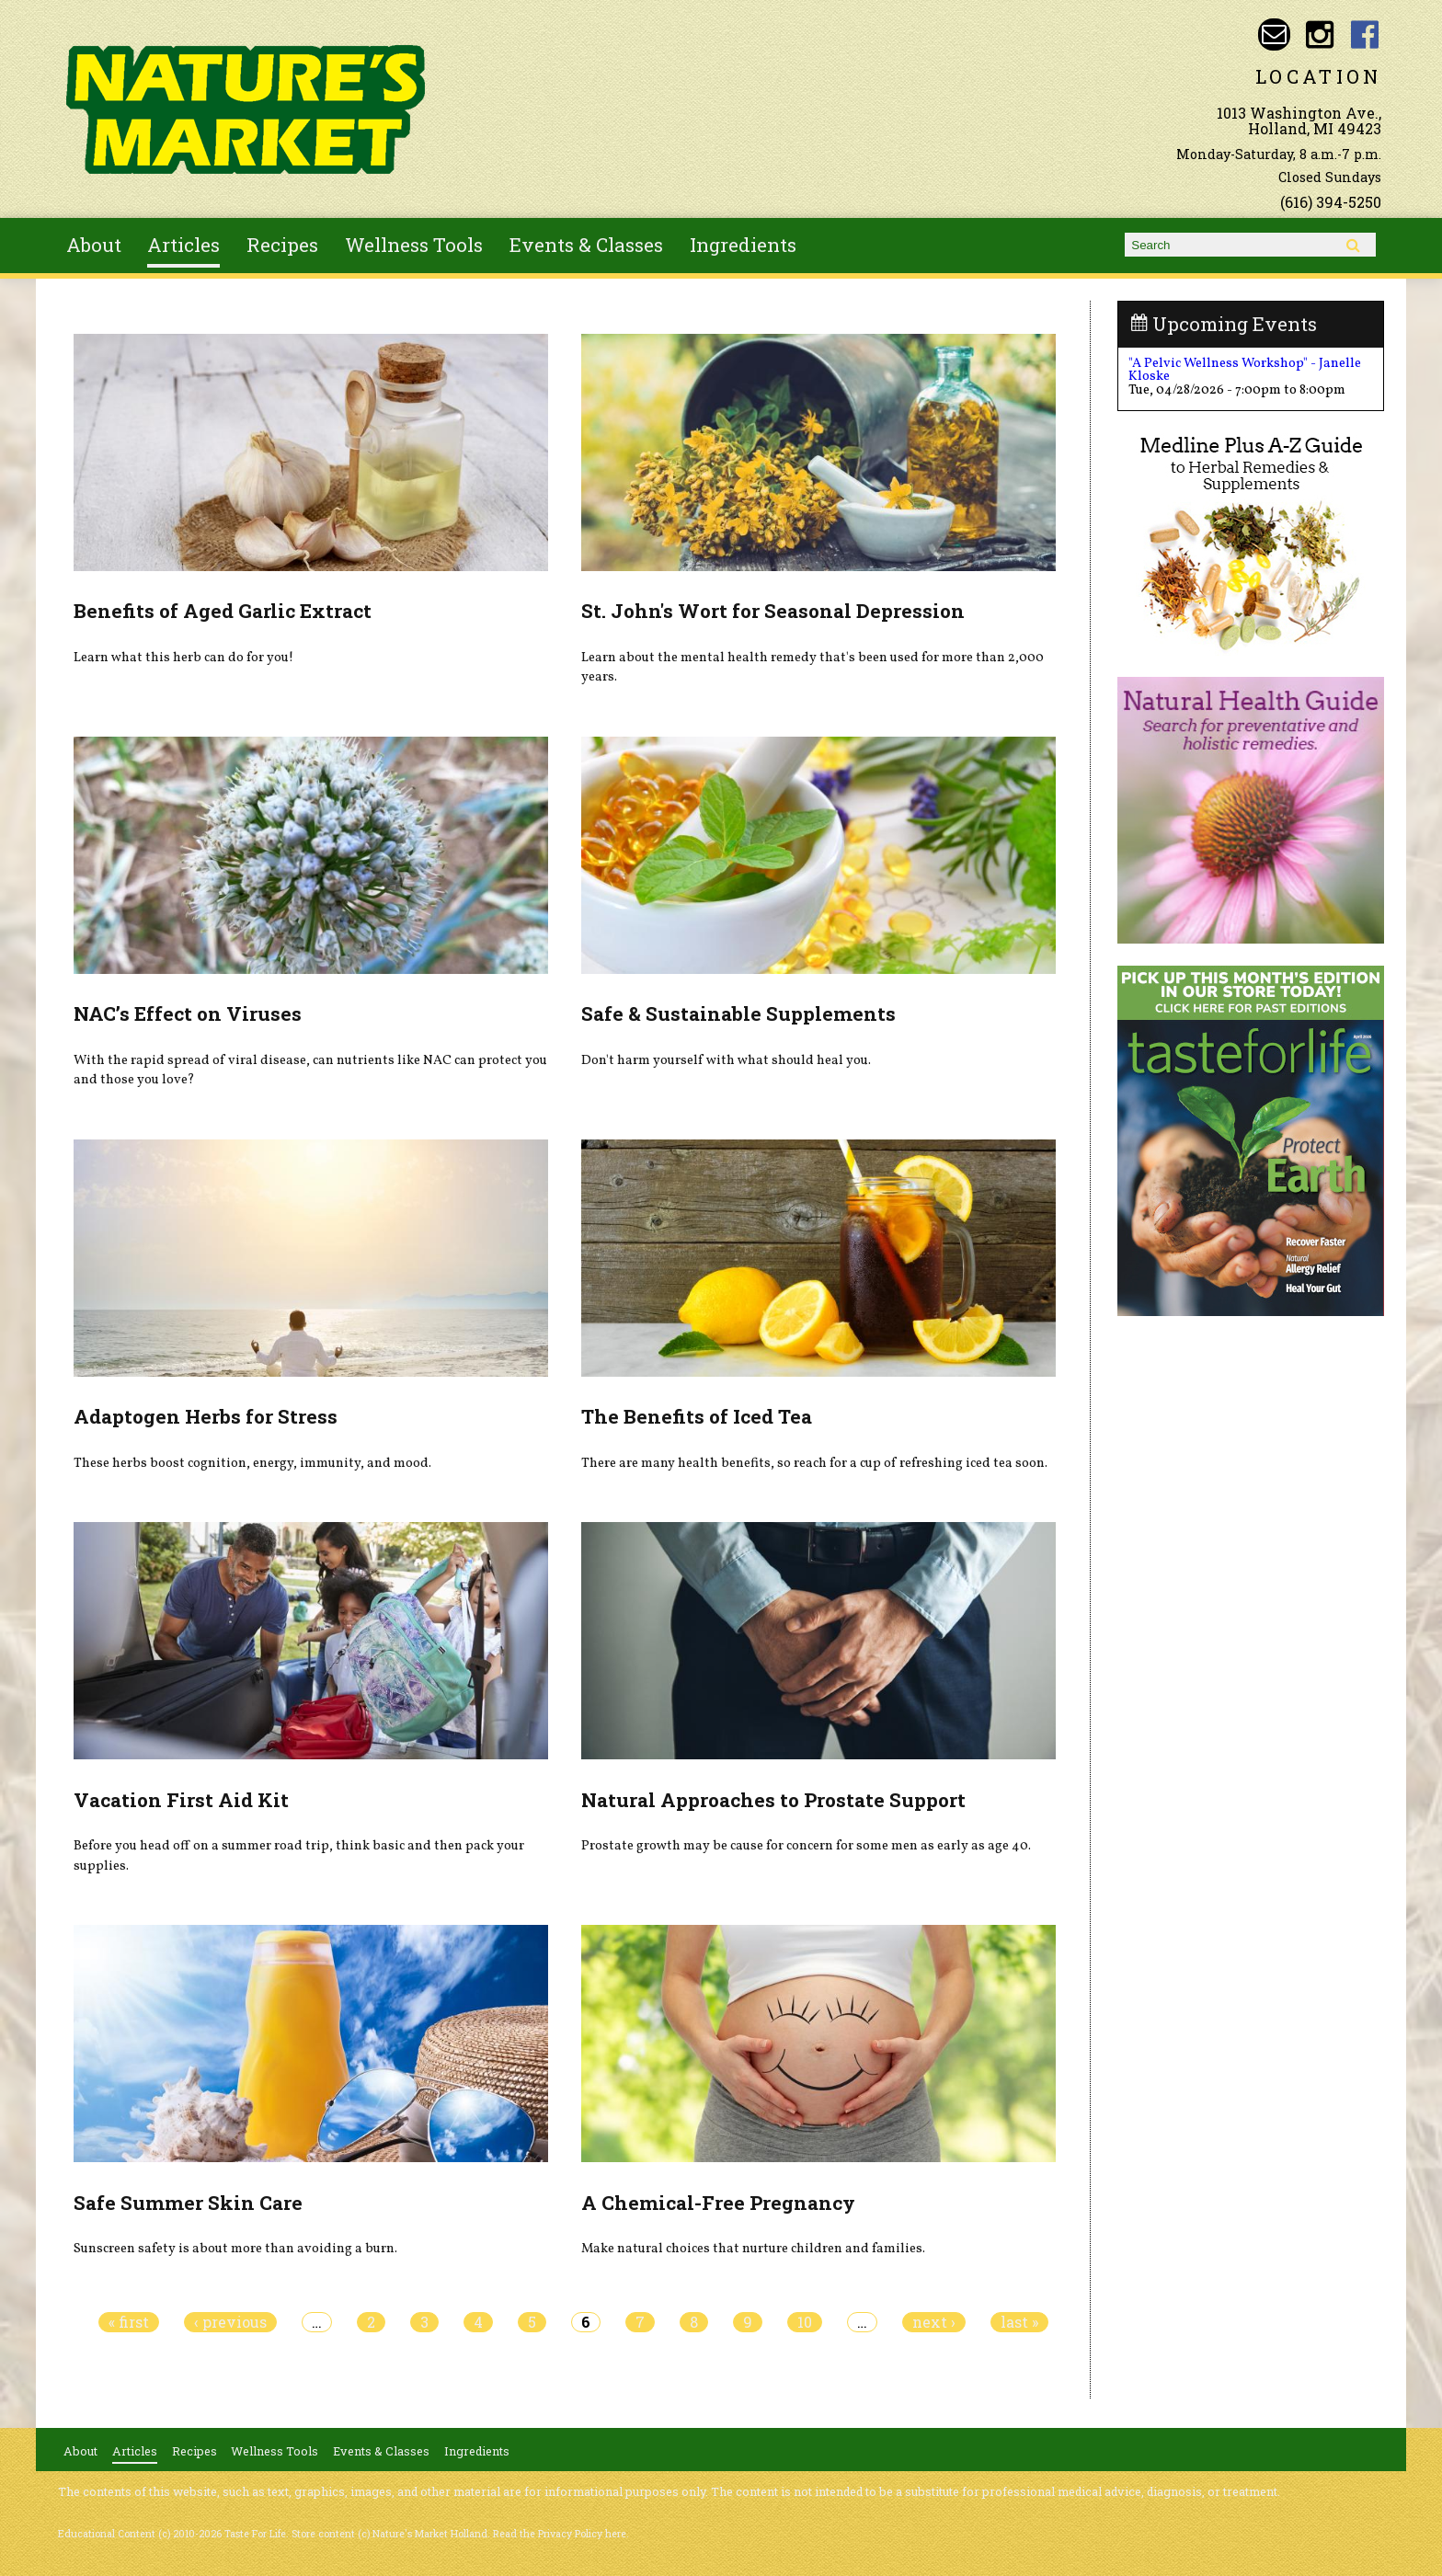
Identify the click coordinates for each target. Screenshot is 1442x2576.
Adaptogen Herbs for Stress (206, 1416)
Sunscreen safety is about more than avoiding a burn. (235, 2248)
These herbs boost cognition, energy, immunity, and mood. (252, 1463)
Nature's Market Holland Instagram (1319, 34)
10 (804, 2322)
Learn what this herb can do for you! (183, 657)
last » (1019, 2322)
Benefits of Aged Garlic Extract (223, 611)
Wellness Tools (414, 245)
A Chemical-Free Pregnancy (718, 2202)
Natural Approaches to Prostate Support (773, 1800)
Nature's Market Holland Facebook (1365, 34)
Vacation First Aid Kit (181, 1800)
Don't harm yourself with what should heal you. (726, 1060)
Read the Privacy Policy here (559, 2533)
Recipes (282, 245)
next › (934, 2322)
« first (129, 2322)
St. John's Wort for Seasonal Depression (773, 611)
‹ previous (230, 2322)
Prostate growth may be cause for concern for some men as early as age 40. (806, 1846)
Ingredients (743, 245)
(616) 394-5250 (1330, 202)
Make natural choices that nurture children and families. (753, 2248)
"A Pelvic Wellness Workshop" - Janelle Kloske (1244, 369)
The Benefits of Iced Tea (696, 1416)
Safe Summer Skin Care (188, 2202)
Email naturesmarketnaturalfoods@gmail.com (1274, 34)
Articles (183, 245)
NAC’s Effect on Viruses (188, 1013)
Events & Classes (586, 245)
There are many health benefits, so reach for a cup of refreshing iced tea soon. (814, 1463)
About (93, 245)
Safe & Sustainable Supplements (738, 1013)
